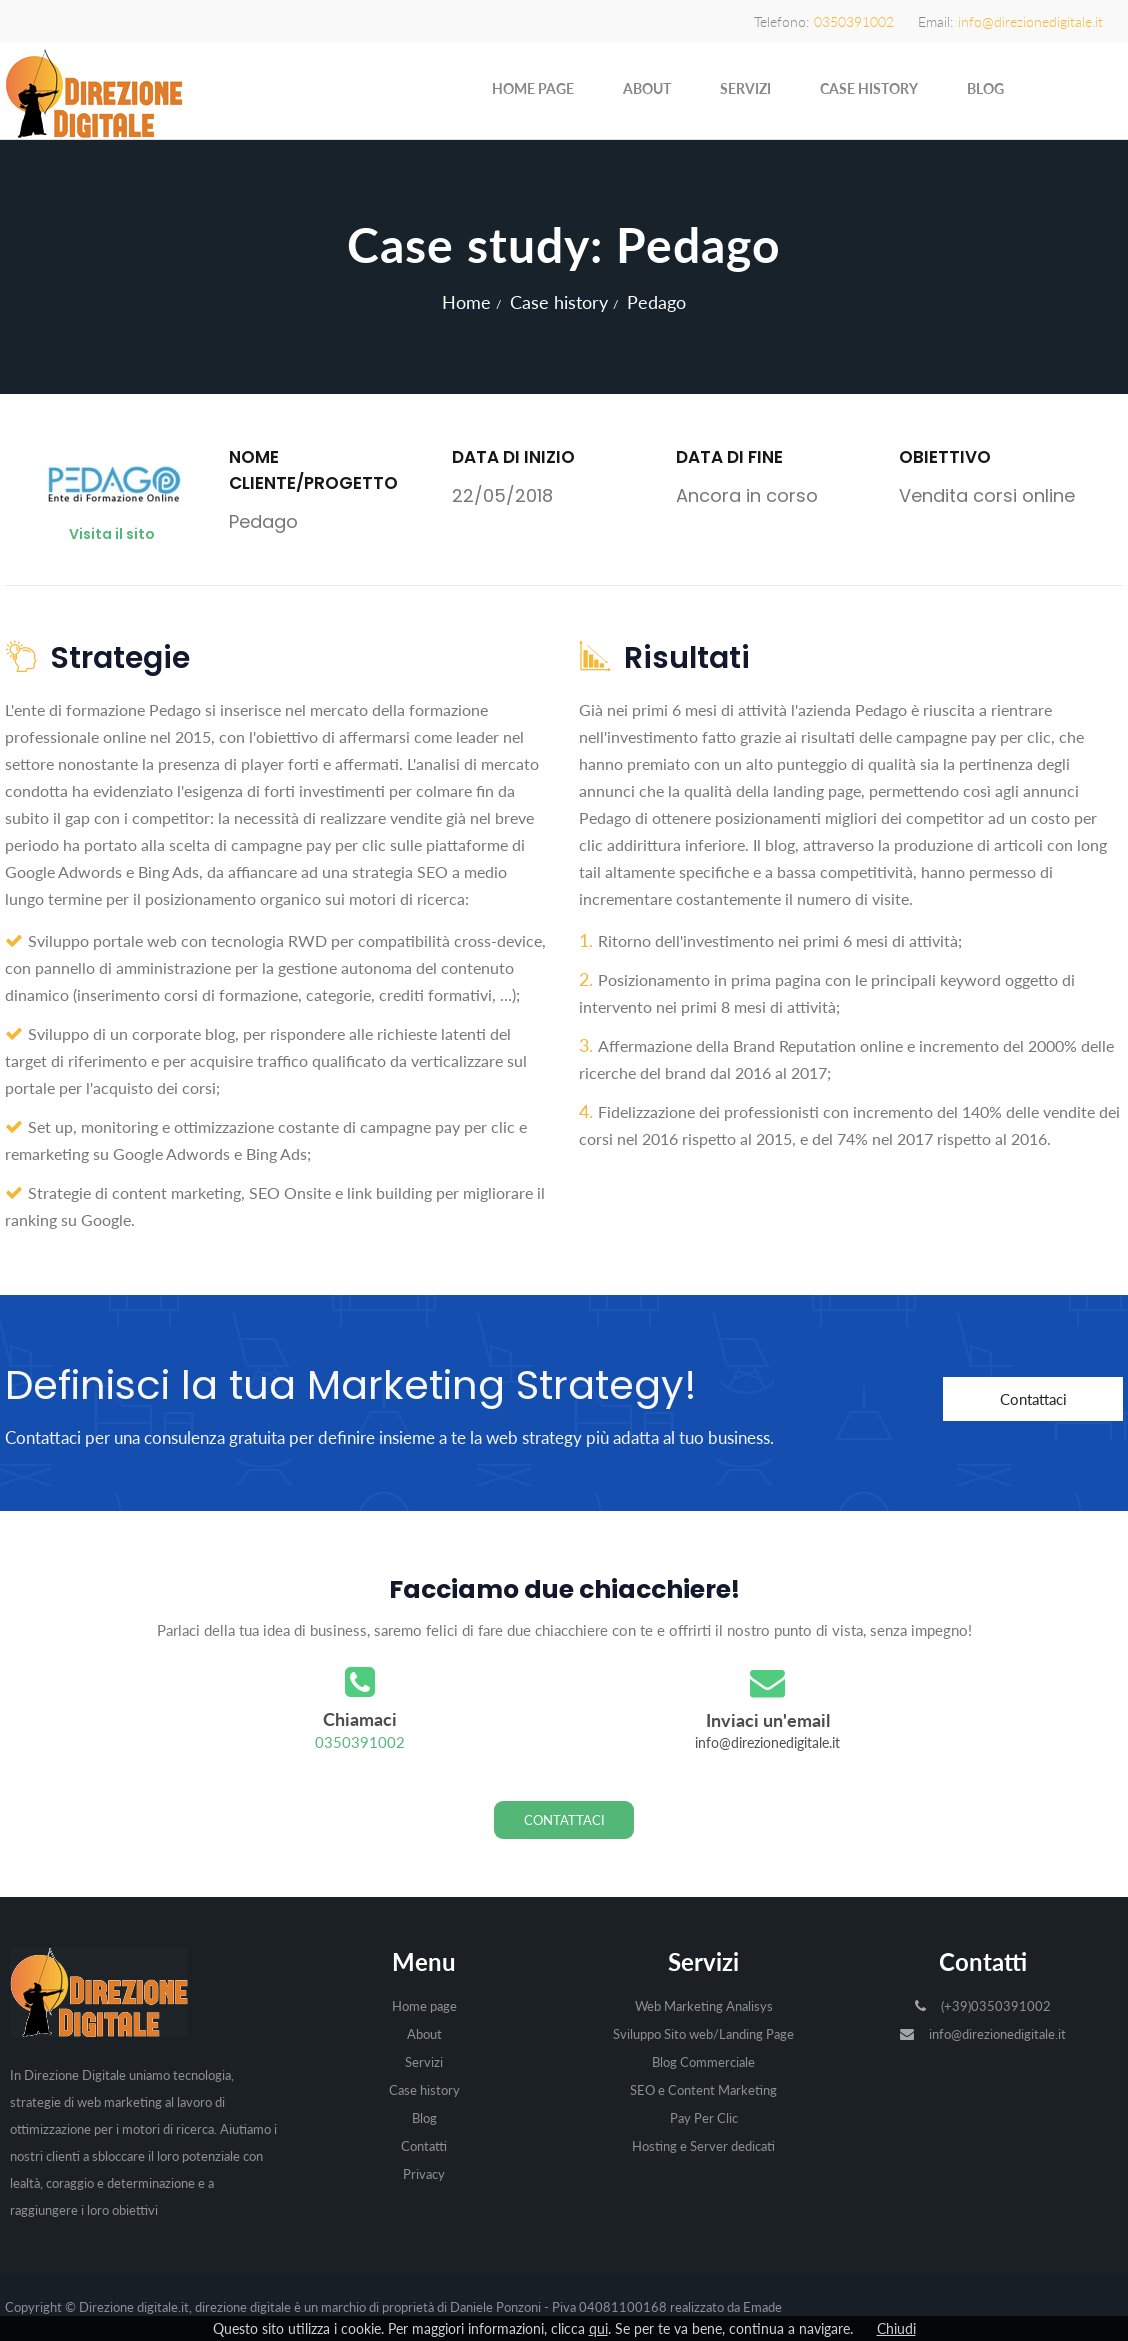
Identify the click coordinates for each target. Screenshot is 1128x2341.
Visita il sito (112, 534)
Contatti (424, 2146)
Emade (762, 2307)
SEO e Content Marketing (703, 2090)
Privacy (424, 2174)
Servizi (745, 88)
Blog (985, 88)
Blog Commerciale (703, 2062)
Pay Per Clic (704, 2118)
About (647, 88)
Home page (533, 88)
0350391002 (360, 1742)
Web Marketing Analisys (704, 2006)
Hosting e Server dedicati (703, 2146)
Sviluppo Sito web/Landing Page (703, 2034)
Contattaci (1033, 1399)
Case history (869, 88)
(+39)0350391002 (996, 2006)
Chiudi (896, 2328)
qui (598, 2328)
